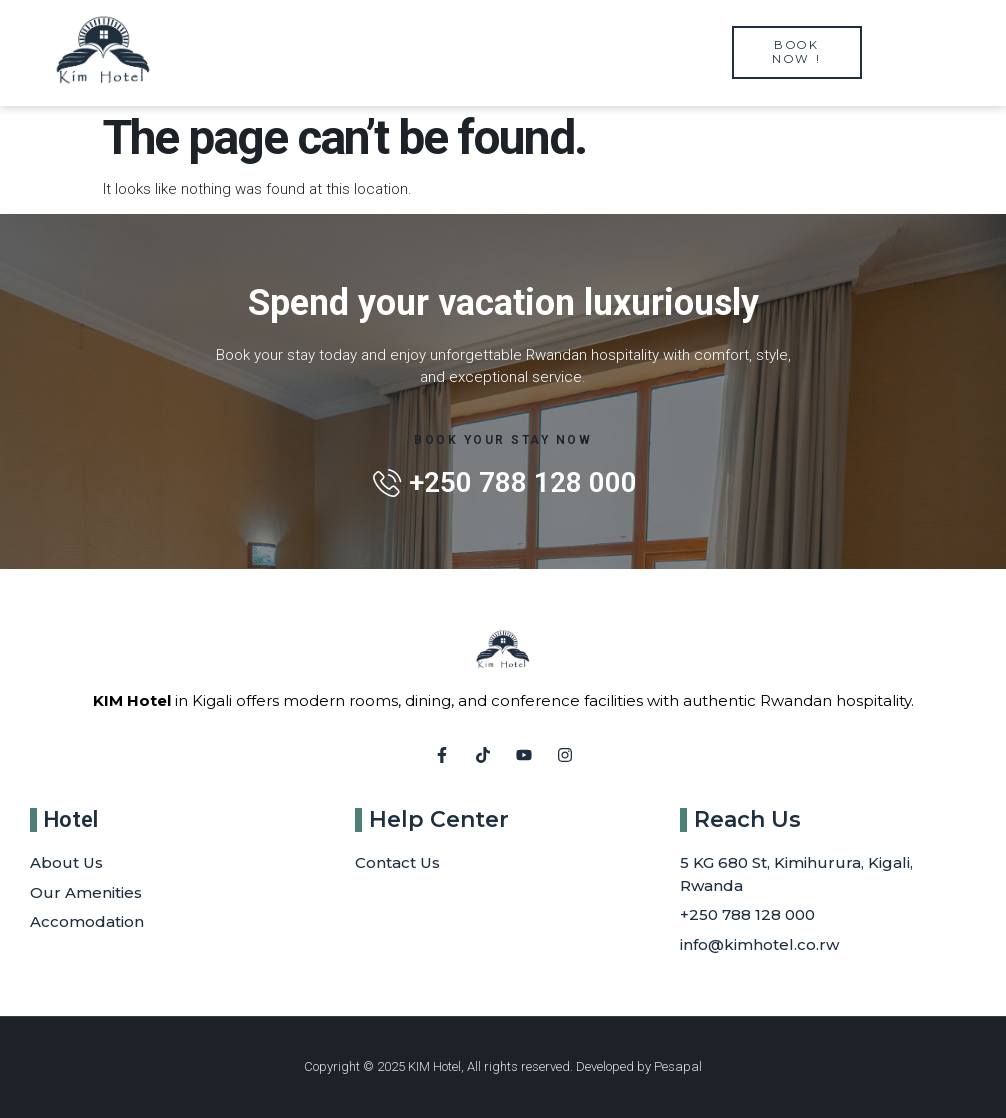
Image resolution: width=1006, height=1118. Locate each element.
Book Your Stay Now (503, 440)
